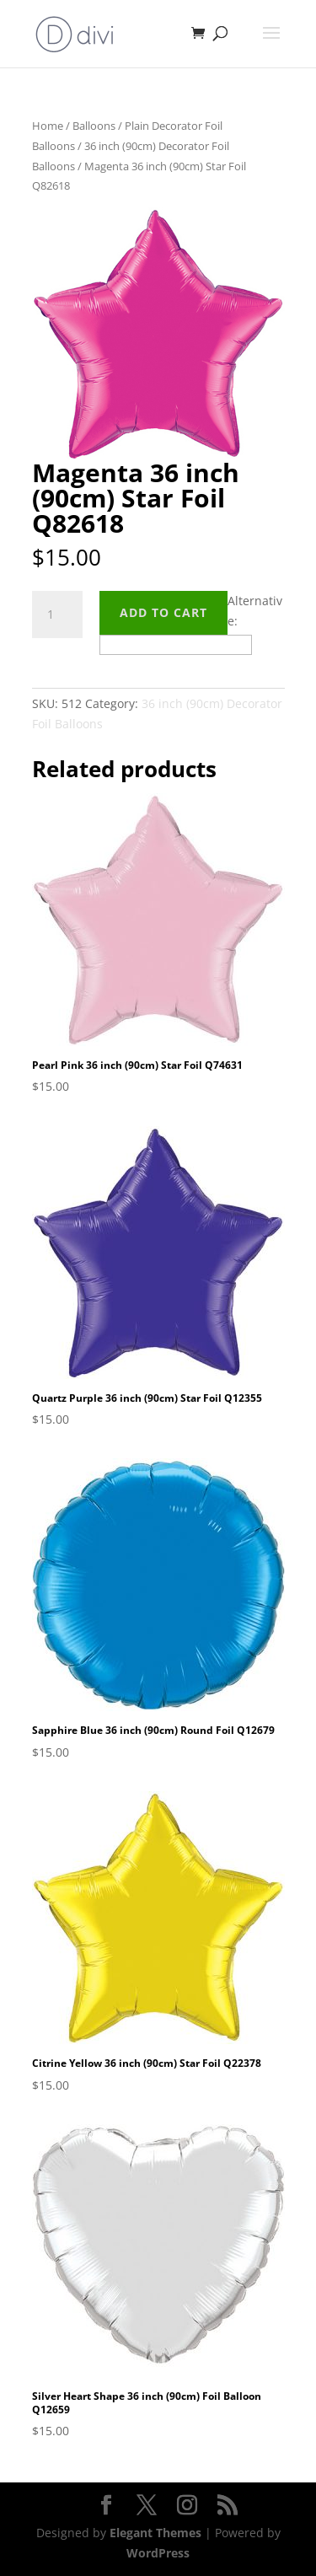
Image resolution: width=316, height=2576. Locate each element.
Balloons (93, 125)
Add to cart (163, 612)
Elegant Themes (155, 2533)
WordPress (158, 2553)
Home (47, 125)
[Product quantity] (57, 614)
